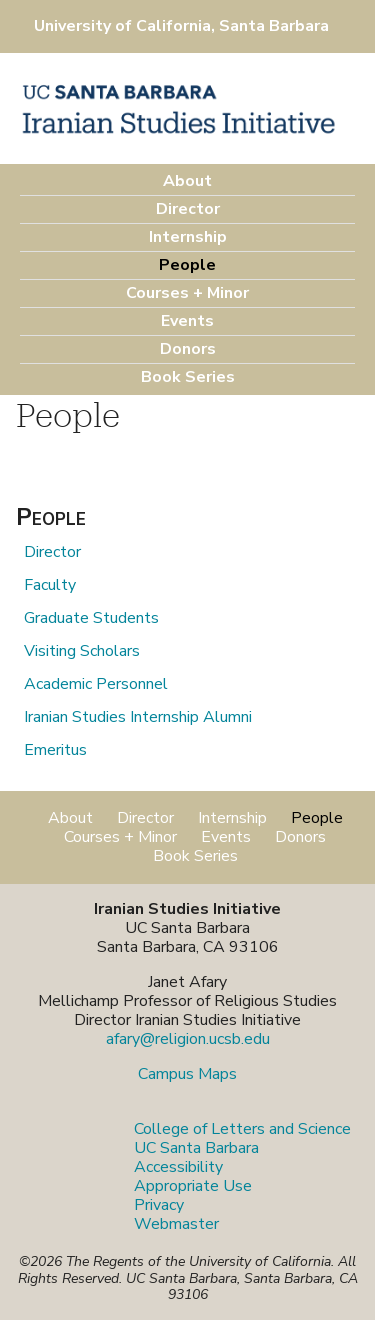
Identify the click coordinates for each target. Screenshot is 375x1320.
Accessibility (178, 1167)
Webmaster (176, 1224)
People (187, 265)
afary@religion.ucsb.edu (188, 1039)
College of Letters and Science (242, 1129)
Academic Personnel (96, 684)
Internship (188, 237)
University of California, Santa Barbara (181, 26)
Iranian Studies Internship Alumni (138, 717)
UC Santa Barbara (196, 1148)
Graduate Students (91, 618)
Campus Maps (187, 1074)
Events (187, 321)
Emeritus (55, 750)
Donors (188, 349)
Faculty (50, 585)
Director (188, 209)
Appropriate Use (193, 1186)
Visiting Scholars (82, 651)
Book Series (188, 377)
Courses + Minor (187, 293)
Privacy (159, 1205)
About (187, 181)
